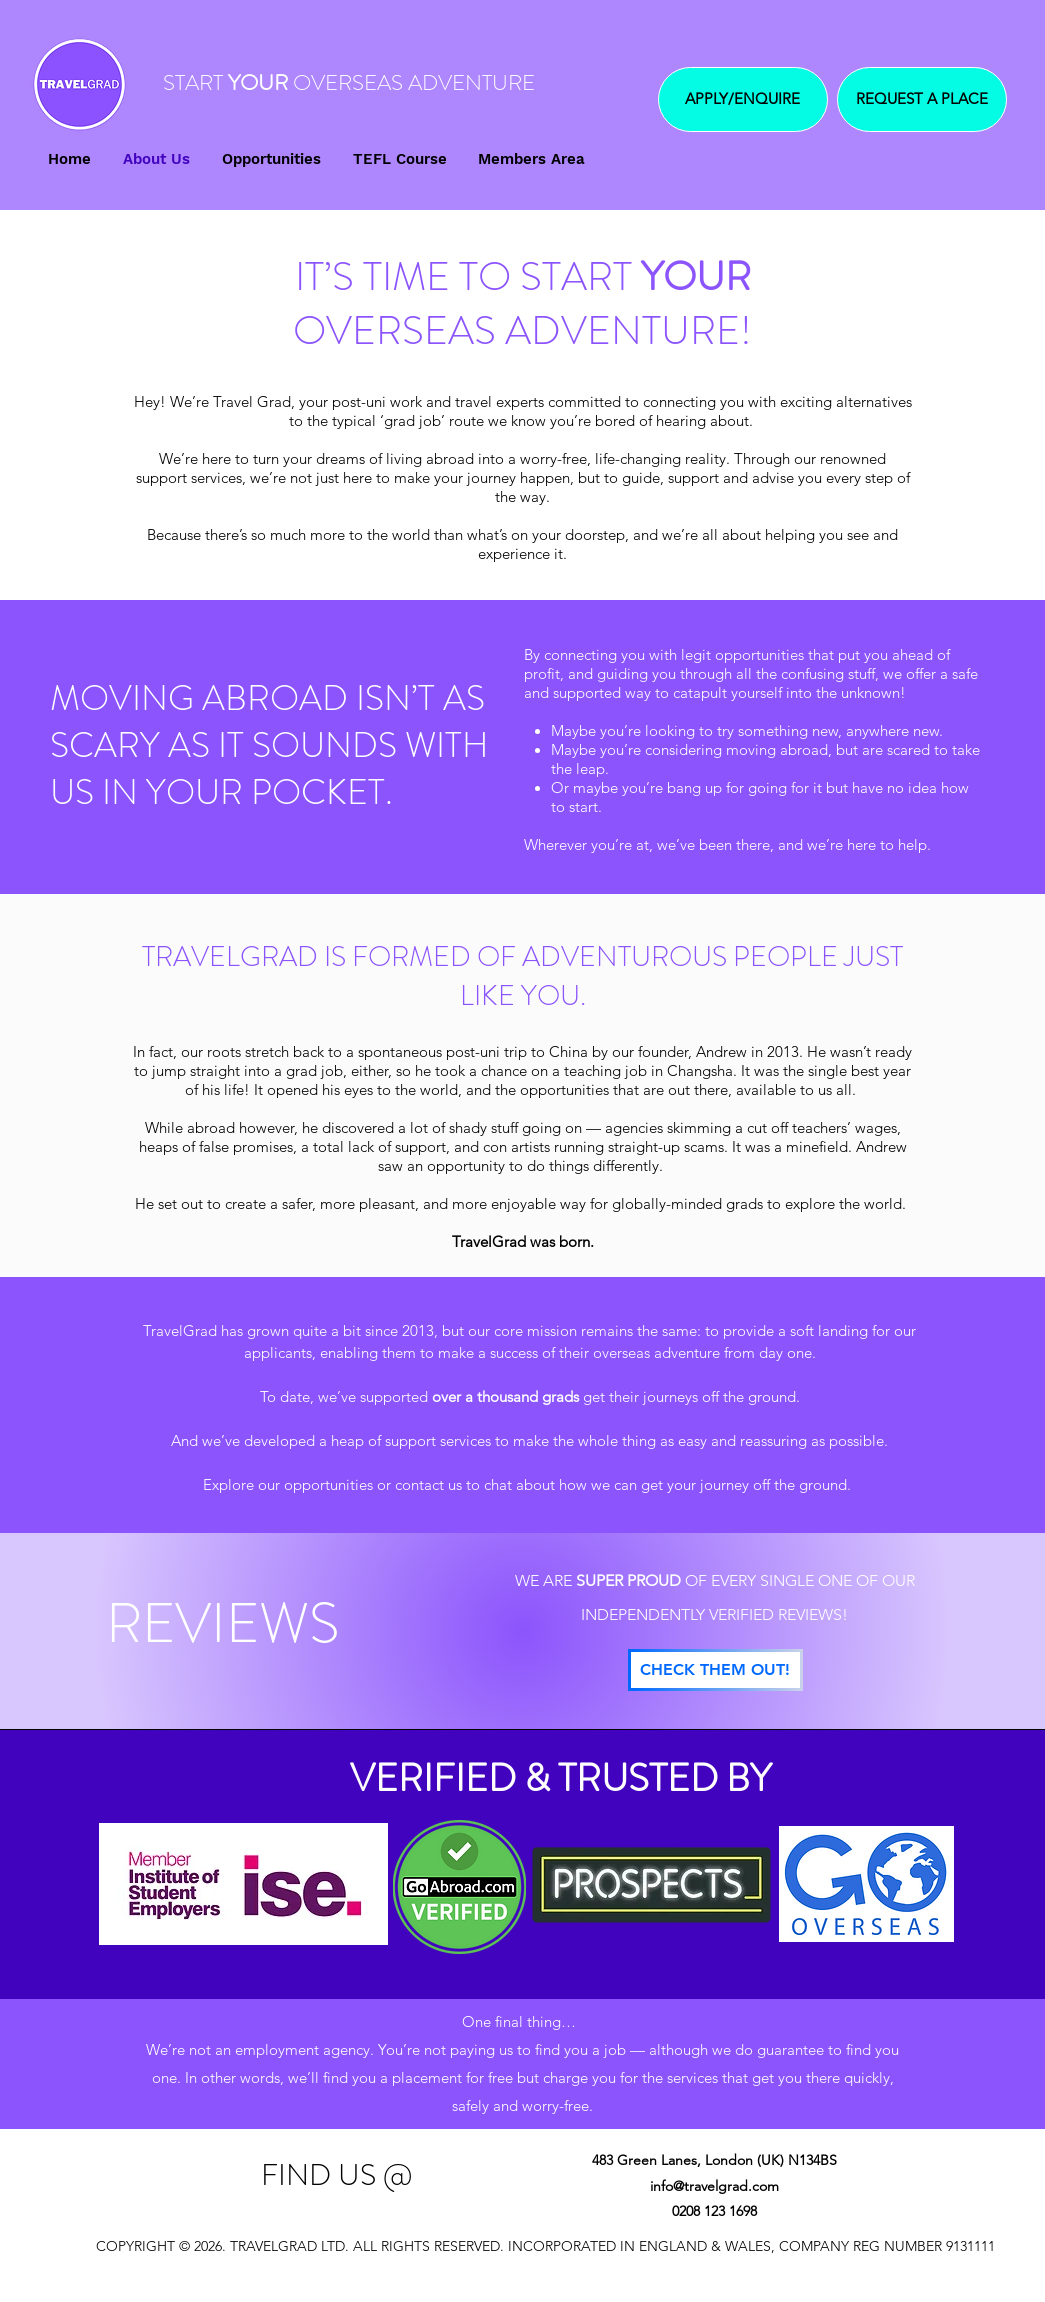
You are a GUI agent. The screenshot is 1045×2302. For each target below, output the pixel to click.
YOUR (258, 82)
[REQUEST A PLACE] (922, 99)
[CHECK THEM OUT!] (715, 1670)
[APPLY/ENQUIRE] (743, 99)
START (193, 82)
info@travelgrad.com (714, 2186)
